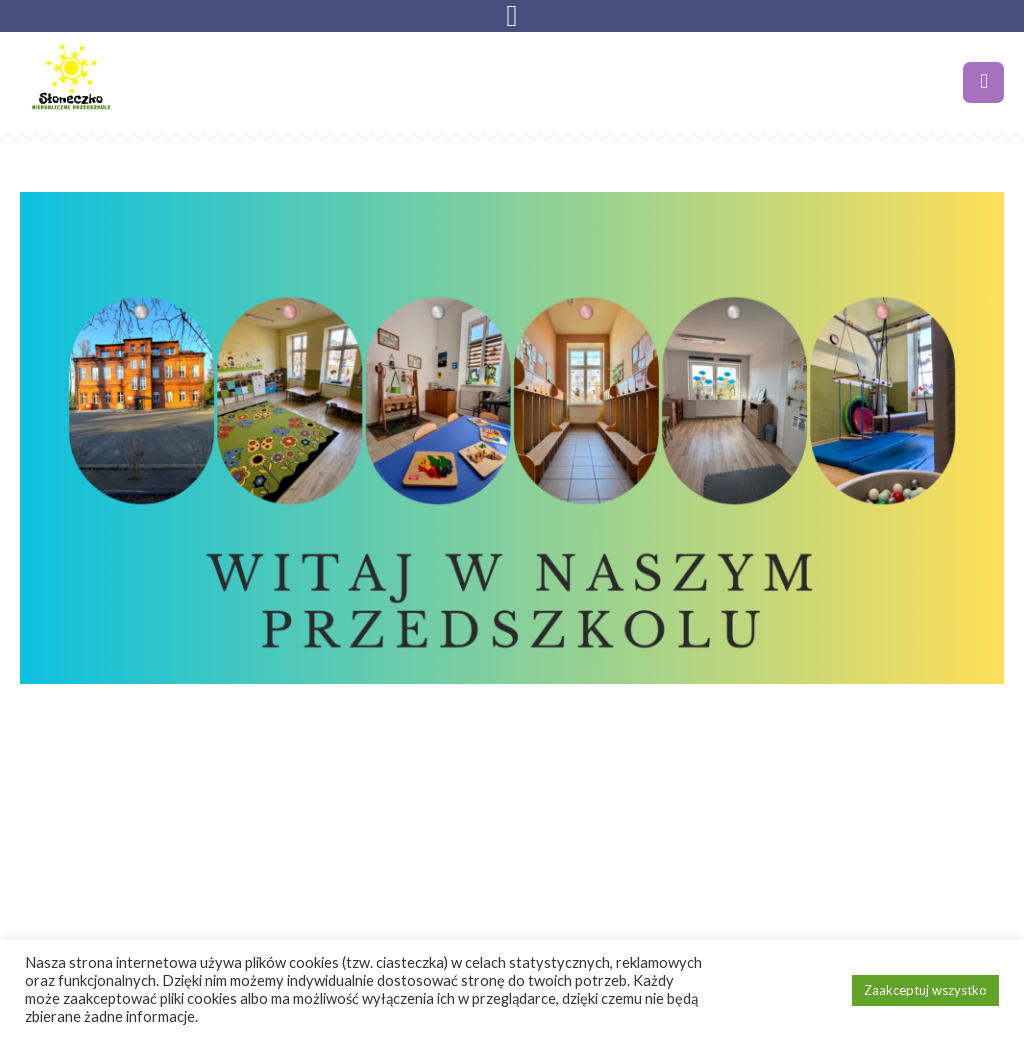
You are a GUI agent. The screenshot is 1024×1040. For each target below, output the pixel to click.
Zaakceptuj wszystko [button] (925, 990)
